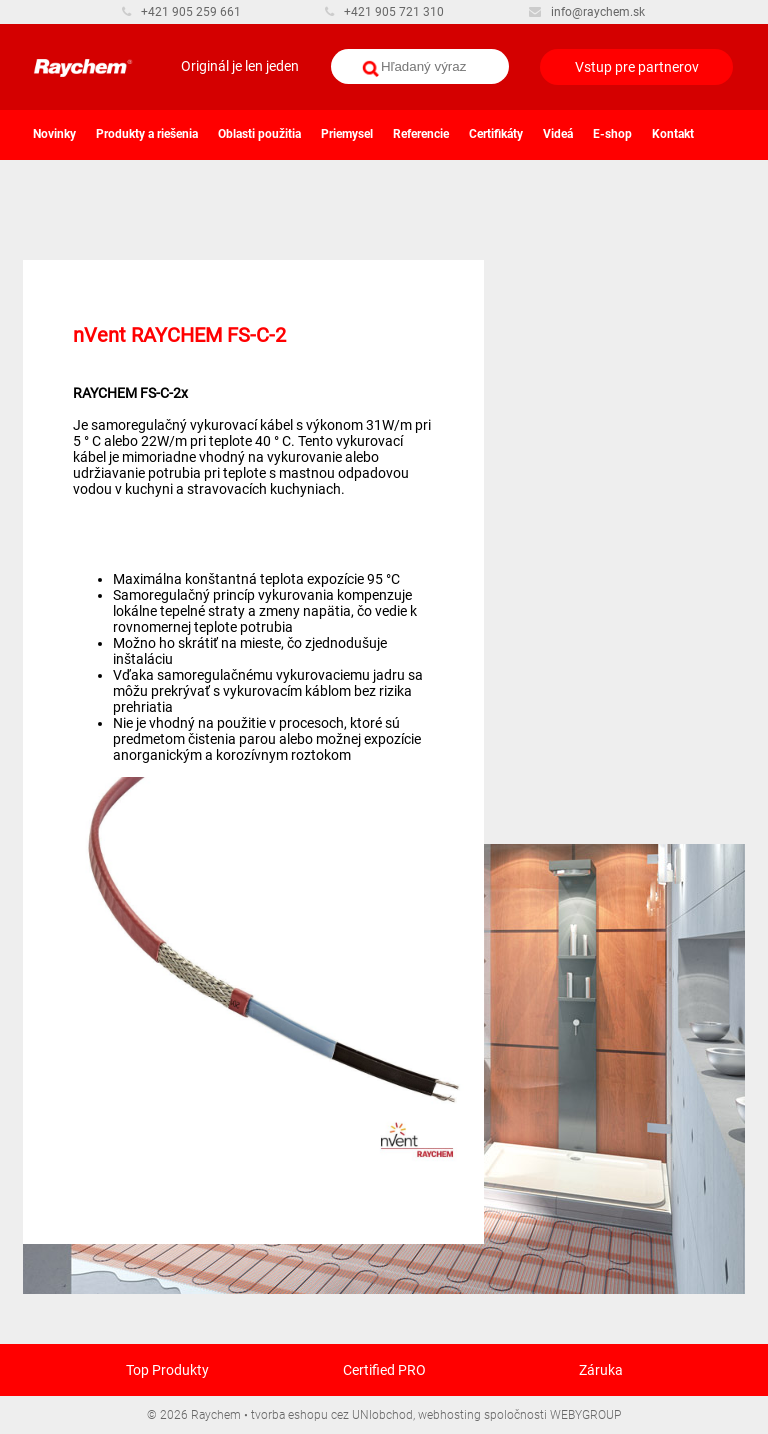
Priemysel (347, 134)
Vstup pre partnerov (637, 67)
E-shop (612, 134)
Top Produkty (167, 1370)
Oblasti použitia (259, 134)
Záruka (601, 1370)
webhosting (449, 1415)
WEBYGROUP (585, 1415)
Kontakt (673, 134)
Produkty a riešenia (147, 134)
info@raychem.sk (587, 12)
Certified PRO (384, 1370)
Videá (558, 134)
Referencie (421, 134)
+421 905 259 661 (181, 12)
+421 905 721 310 (384, 12)
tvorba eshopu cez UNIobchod (332, 1415)
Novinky (54, 134)
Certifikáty (496, 134)
